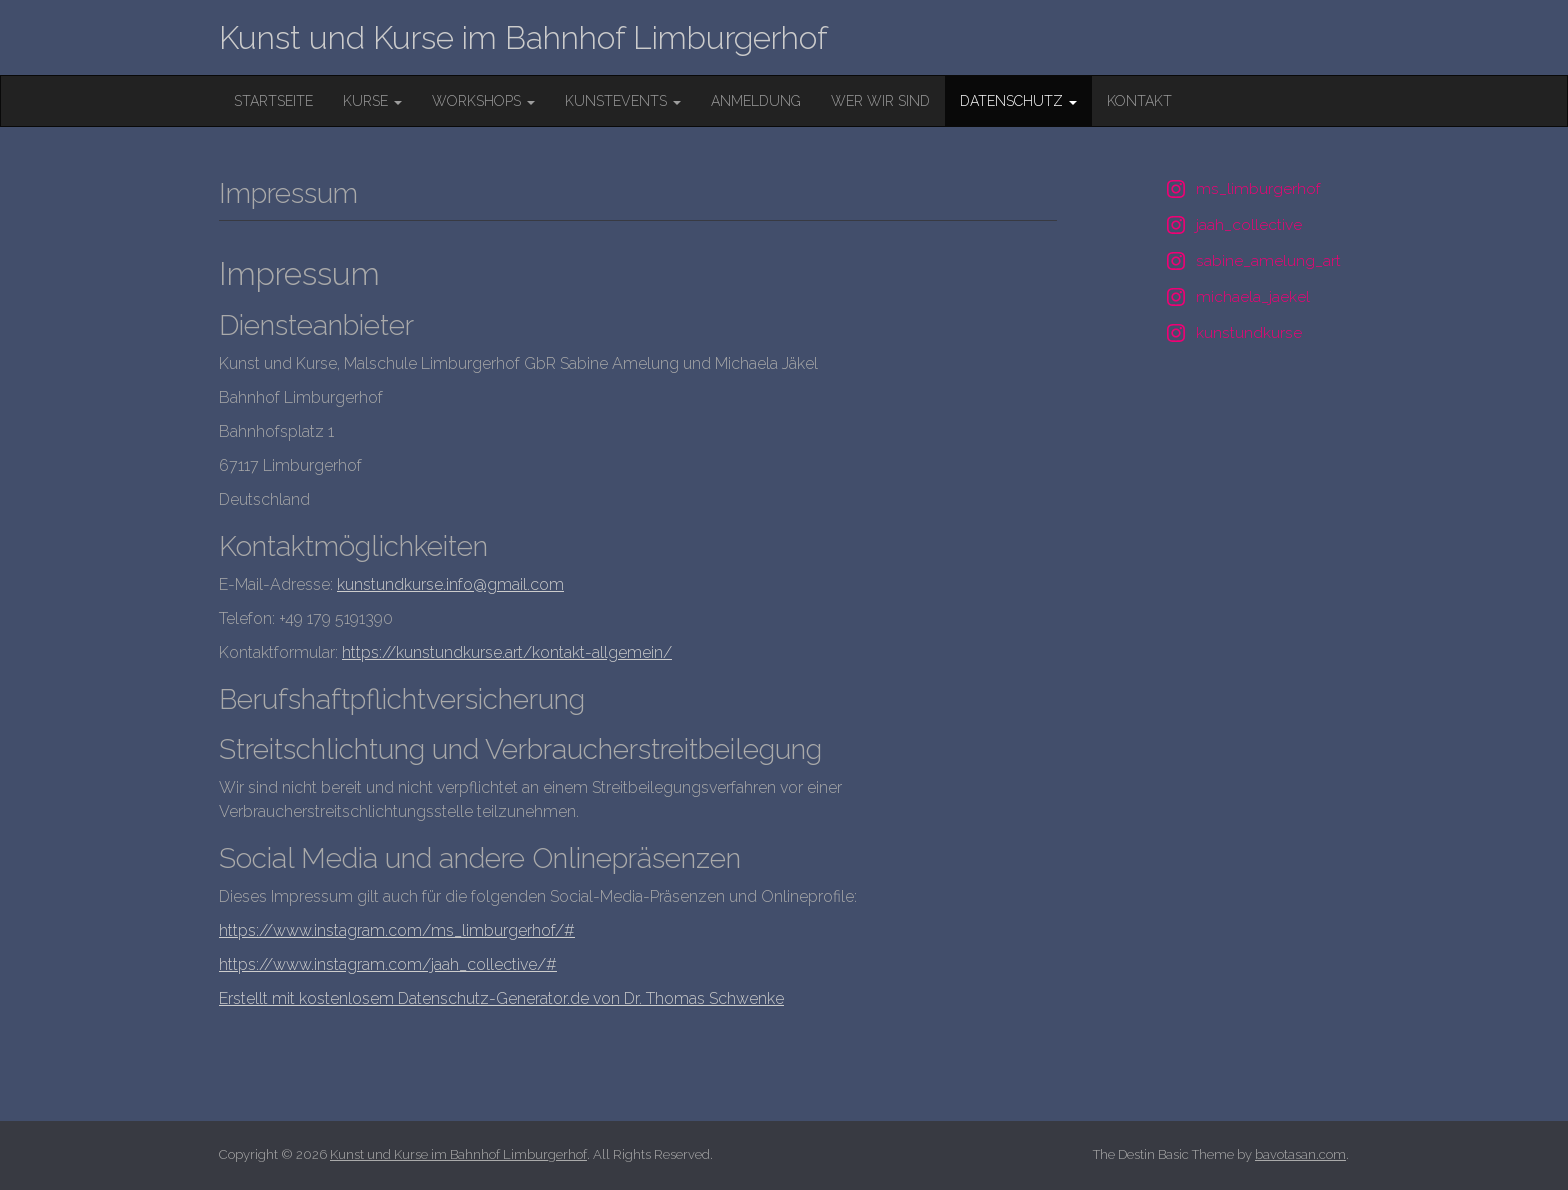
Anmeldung (756, 101)
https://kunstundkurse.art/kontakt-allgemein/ (507, 652)
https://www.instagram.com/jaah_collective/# (388, 964)
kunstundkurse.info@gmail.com (450, 584)
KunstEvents (623, 101)
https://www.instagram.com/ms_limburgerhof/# (397, 930)
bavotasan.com (1300, 1154)
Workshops (483, 101)
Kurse (372, 101)
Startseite (273, 101)
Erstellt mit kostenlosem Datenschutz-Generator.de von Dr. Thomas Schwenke (501, 998)
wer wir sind (880, 101)
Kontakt (1139, 101)
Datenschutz (1018, 101)
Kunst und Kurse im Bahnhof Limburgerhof (523, 37)
